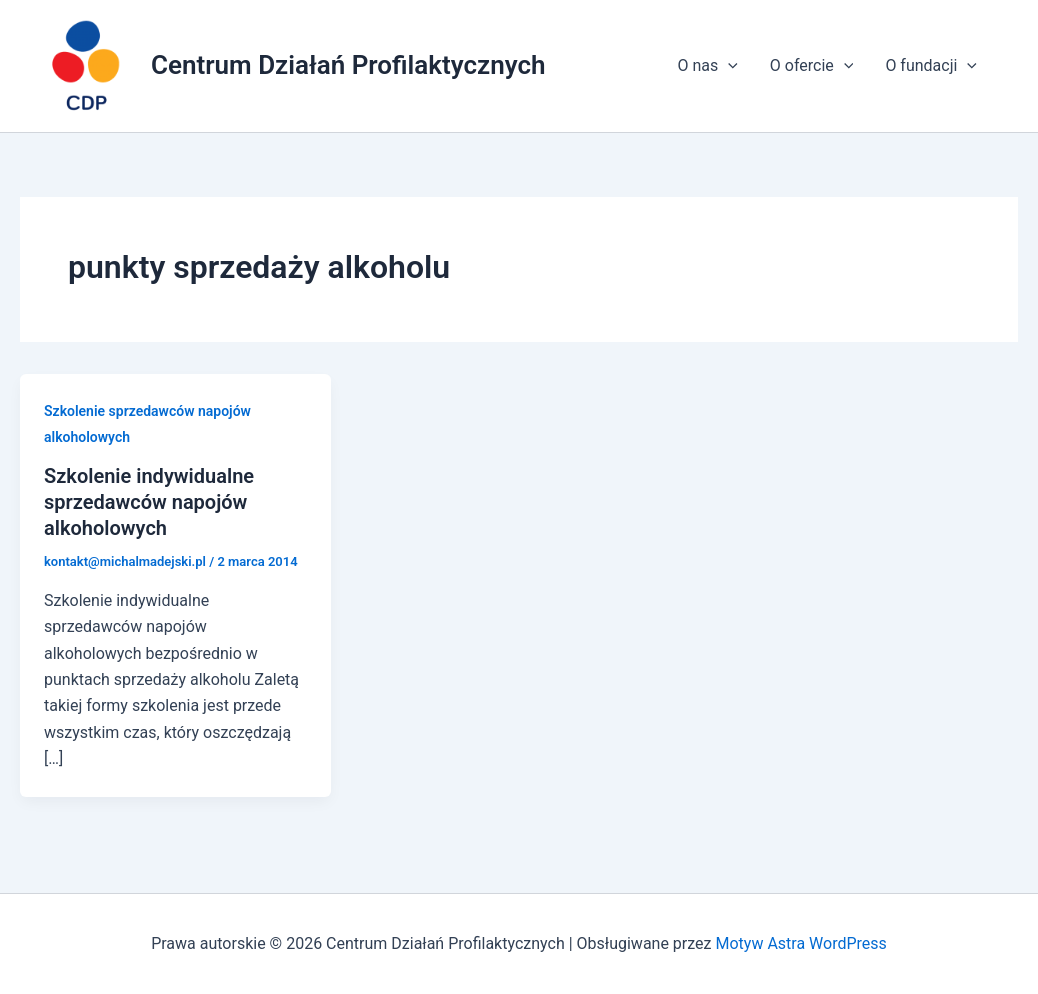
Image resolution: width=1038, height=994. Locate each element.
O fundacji (931, 66)
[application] (728, 66)
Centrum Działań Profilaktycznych (348, 65)
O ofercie (812, 66)
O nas (707, 66)
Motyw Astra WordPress (800, 943)
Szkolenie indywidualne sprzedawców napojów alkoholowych (149, 502)
